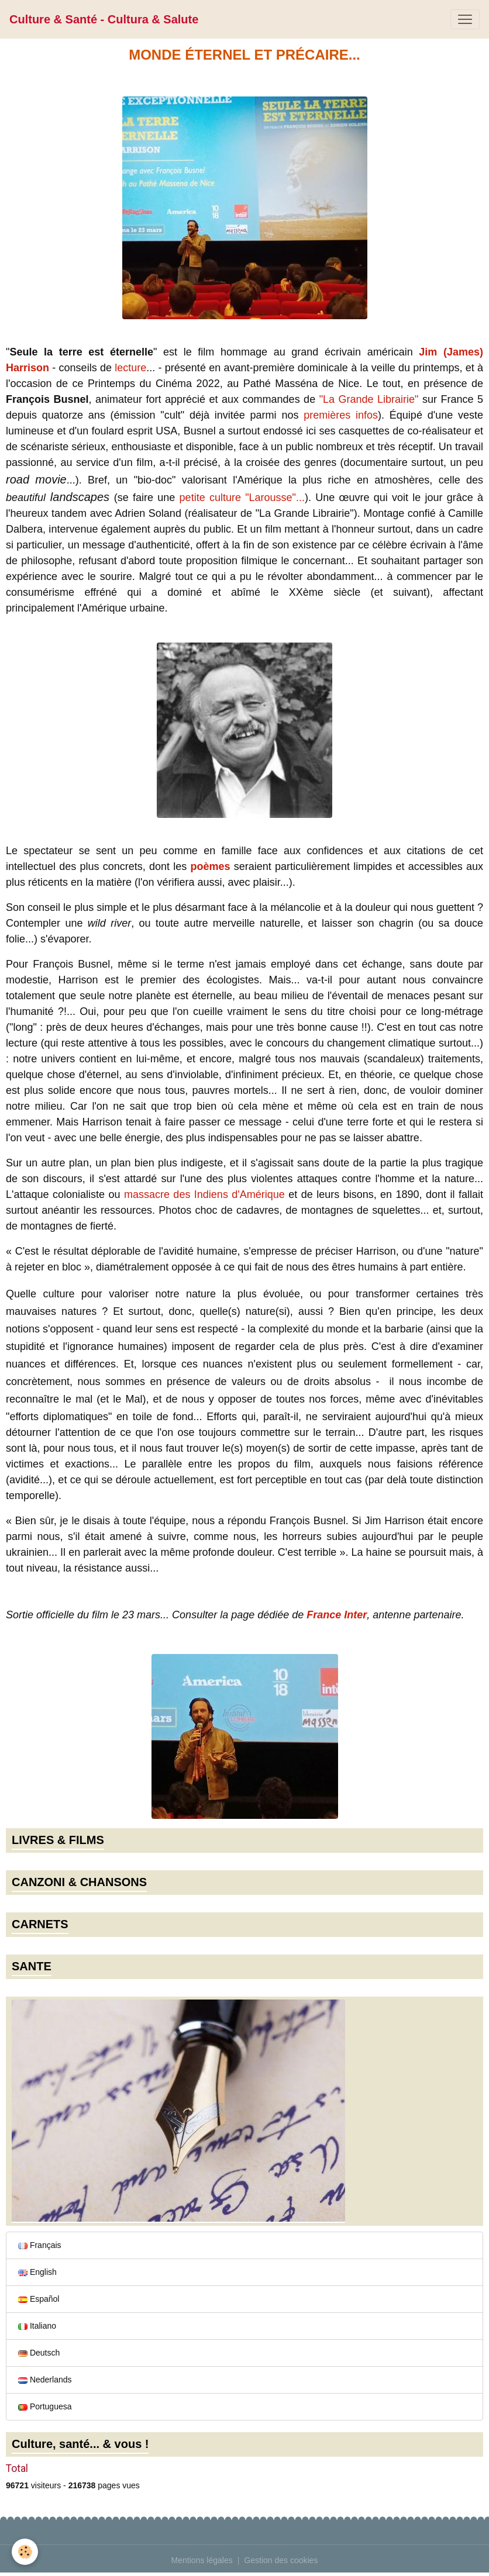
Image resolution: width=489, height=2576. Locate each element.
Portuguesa (45, 2406)
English (37, 2272)
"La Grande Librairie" (369, 399)
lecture (130, 368)
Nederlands (45, 2379)
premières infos (341, 415)
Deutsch (39, 2352)
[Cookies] (25, 2552)
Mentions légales (202, 2560)
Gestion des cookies (281, 2560)
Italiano (37, 2325)
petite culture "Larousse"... (242, 497)
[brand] (103, 19)
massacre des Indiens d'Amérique (204, 1194)
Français (39, 2245)
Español (38, 2299)
